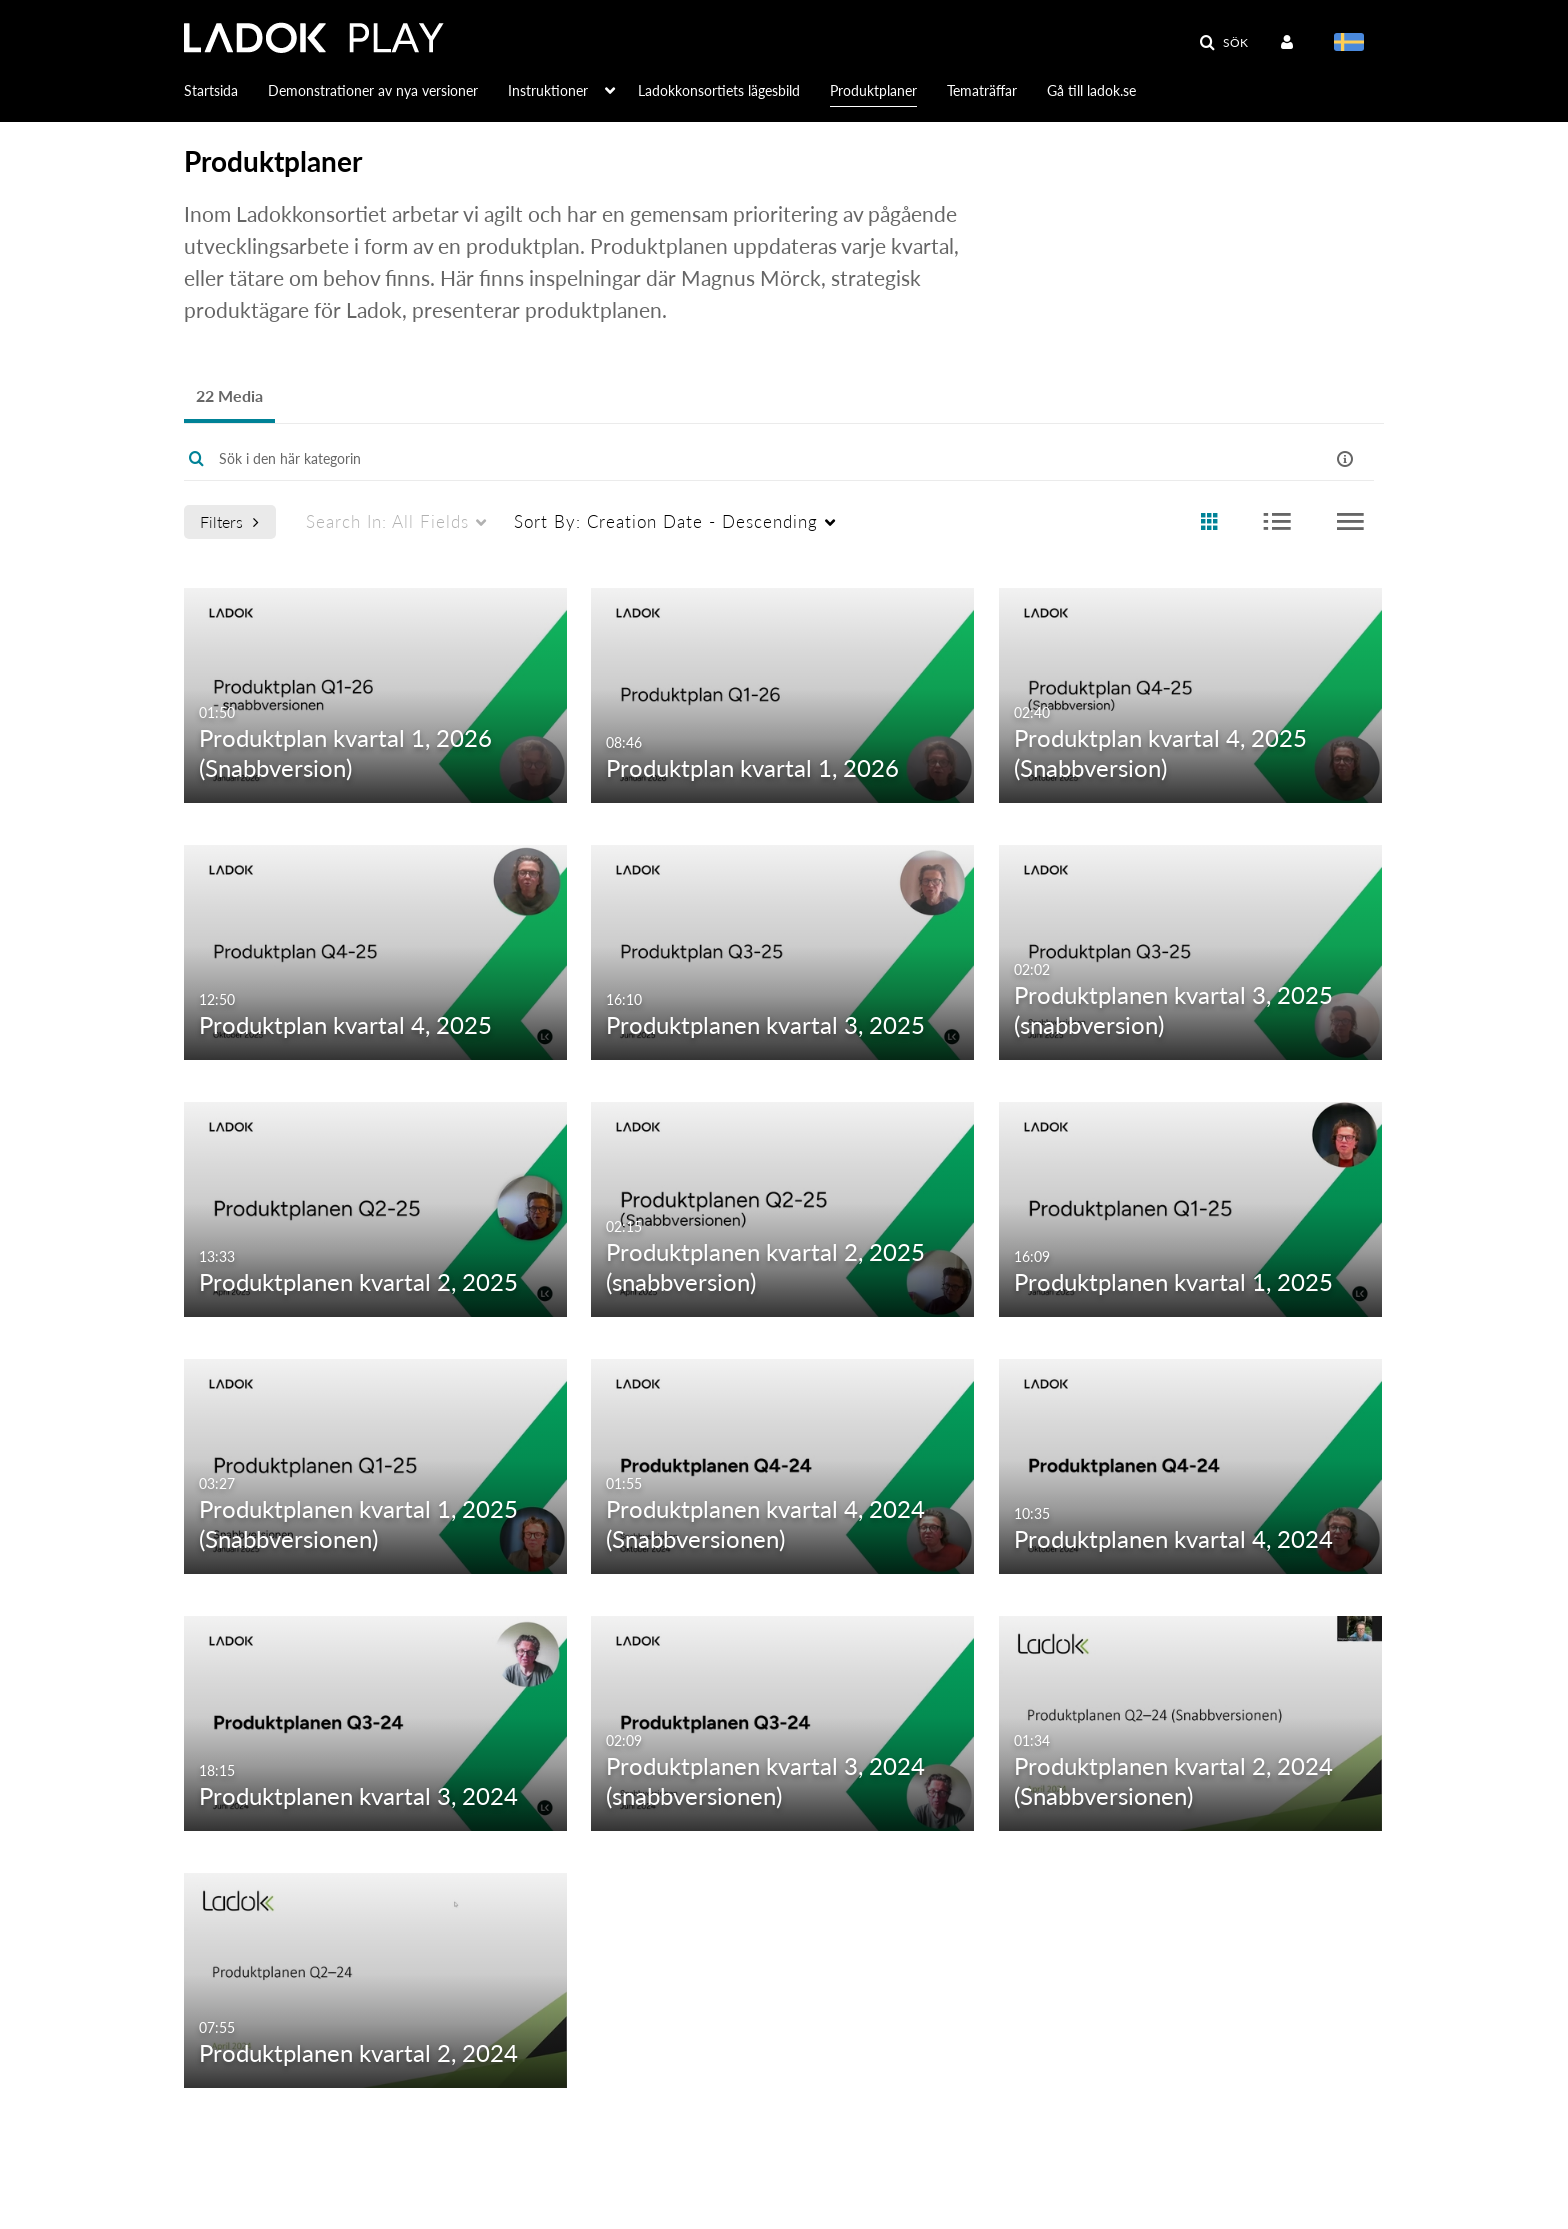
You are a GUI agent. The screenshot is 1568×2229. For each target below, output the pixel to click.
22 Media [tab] (229, 395)
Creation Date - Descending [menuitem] (666, 521)
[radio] (1209, 522)
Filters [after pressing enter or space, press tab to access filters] (229, 521)
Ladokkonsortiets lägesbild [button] (719, 90)
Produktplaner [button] (873, 90)
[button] (1223, 43)
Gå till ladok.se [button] (1091, 90)
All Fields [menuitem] (387, 521)
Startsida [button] (211, 90)
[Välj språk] (1352, 44)
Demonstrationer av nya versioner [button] (373, 90)
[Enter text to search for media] (715, 459)
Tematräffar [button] (982, 90)
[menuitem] (226, 89)
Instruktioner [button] (548, 90)
